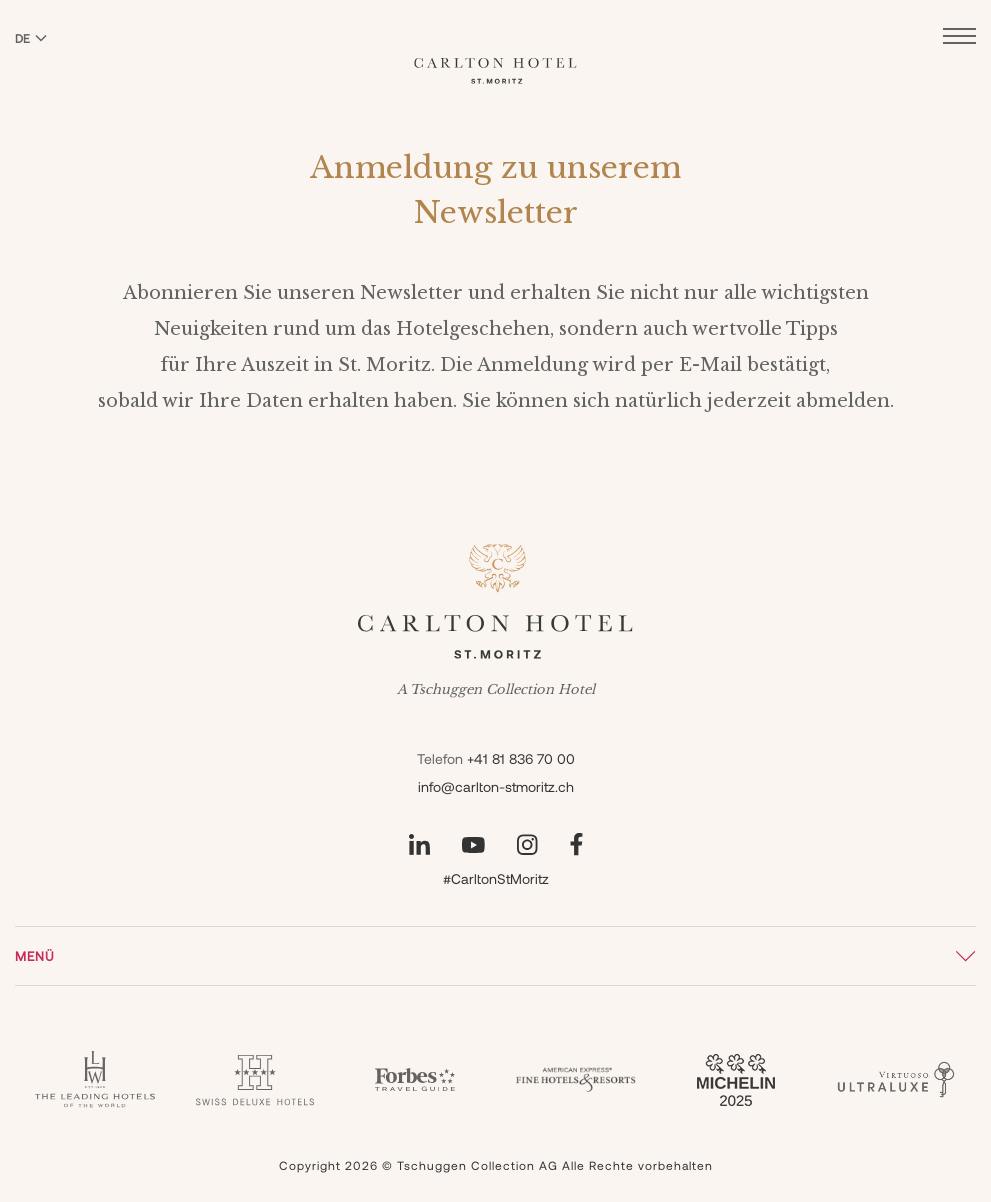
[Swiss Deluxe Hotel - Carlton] (255, 1080)
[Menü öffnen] (959, 38)
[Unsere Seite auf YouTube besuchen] (473, 845)
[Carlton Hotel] (495, 56)
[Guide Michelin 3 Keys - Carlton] (736, 1080)
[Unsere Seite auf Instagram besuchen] (527, 844)
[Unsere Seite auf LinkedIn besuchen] (419, 844)
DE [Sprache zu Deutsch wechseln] (31, 38)
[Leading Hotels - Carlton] (95, 1079)
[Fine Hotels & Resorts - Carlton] (576, 1080)
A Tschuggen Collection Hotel (496, 690)
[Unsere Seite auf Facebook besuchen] (576, 844)
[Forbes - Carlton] (415, 1080)
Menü (35, 956)
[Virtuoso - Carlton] (896, 1079)
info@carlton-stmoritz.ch (496, 786)
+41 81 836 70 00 (521, 758)
